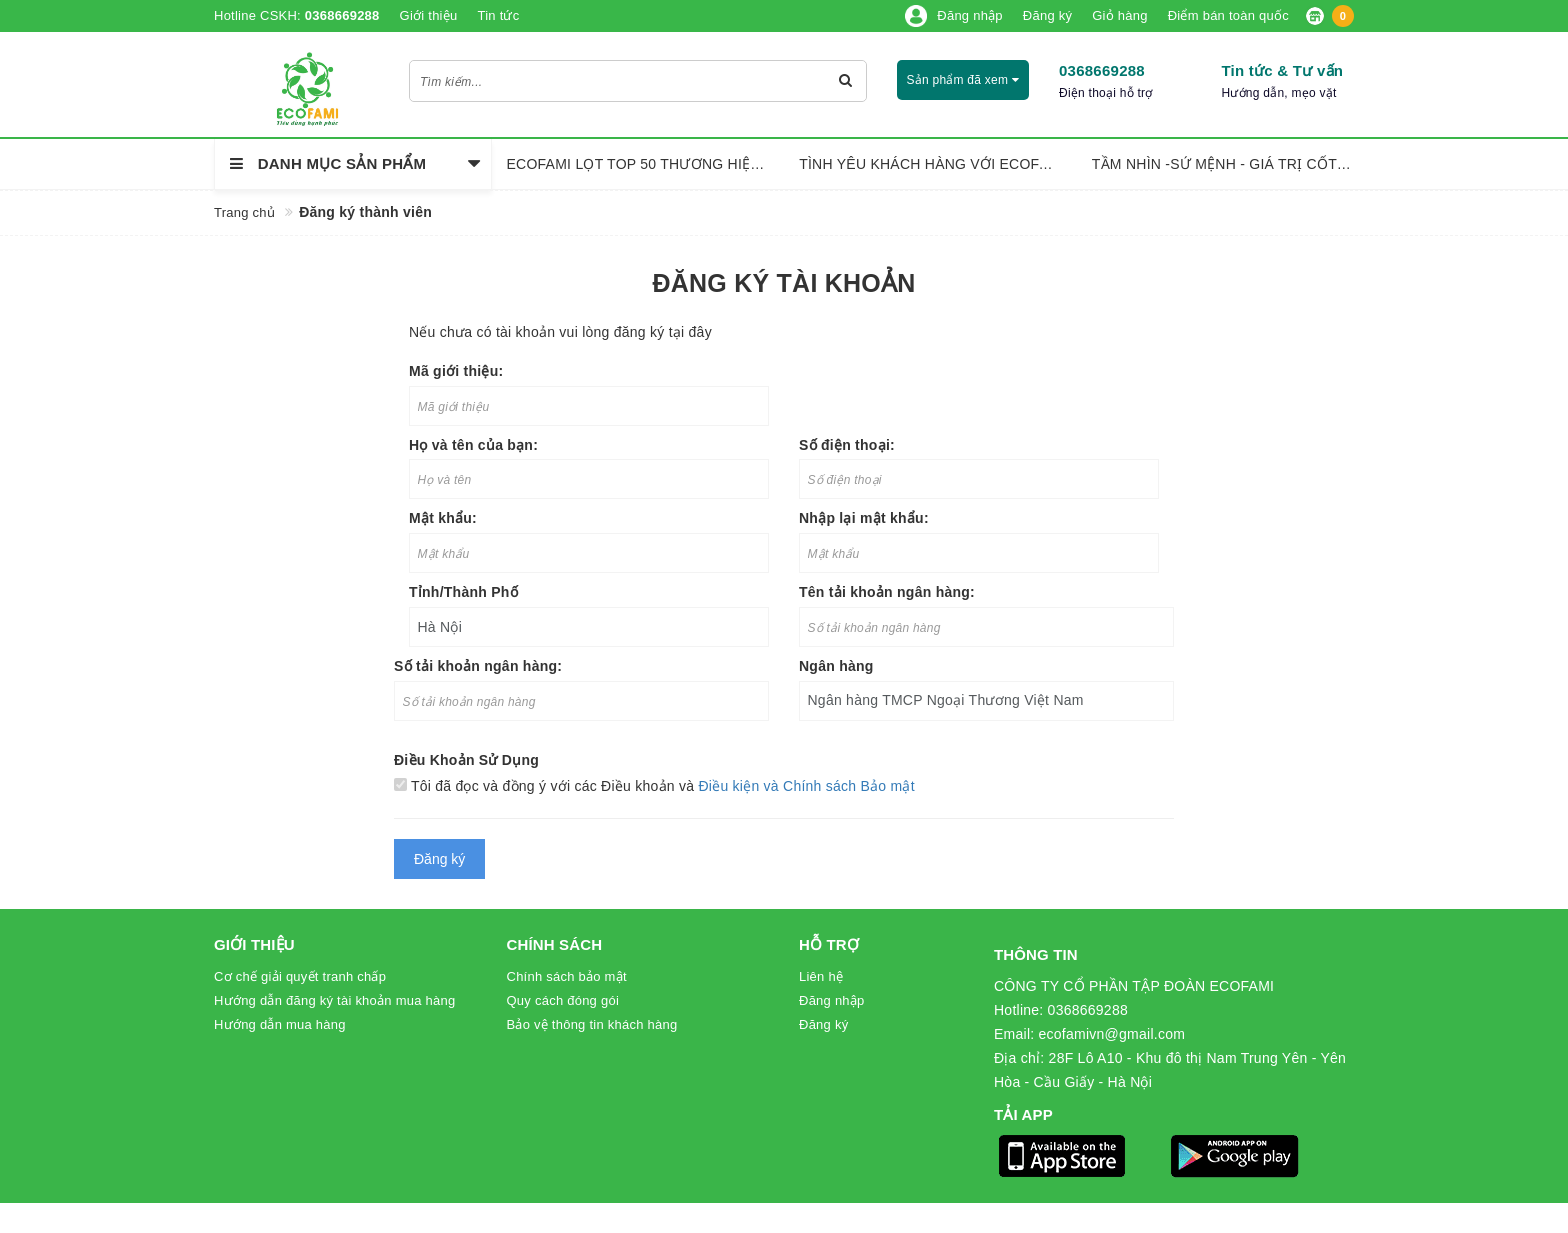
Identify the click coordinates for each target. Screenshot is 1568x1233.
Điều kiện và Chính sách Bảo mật (806, 786)
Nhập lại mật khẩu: (864, 518)
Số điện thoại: (847, 445)
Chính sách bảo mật (567, 976)
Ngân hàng (836, 666)
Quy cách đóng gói (563, 1000)
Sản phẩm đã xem (962, 80)
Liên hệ (821, 976)
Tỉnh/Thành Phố (463, 592)
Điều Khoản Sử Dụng (466, 760)
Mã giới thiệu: (456, 371)
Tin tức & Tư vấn (1282, 70)
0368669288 (1102, 70)
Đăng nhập (832, 1000)
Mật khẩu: (443, 518)
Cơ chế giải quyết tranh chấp (300, 976)
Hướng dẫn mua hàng (280, 1024)
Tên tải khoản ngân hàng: (887, 592)
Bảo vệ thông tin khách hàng (592, 1024)
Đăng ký (823, 1024)
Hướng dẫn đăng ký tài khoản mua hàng (334, 1000)
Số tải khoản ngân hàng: (478, 666)
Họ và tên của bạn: (473, 445)
